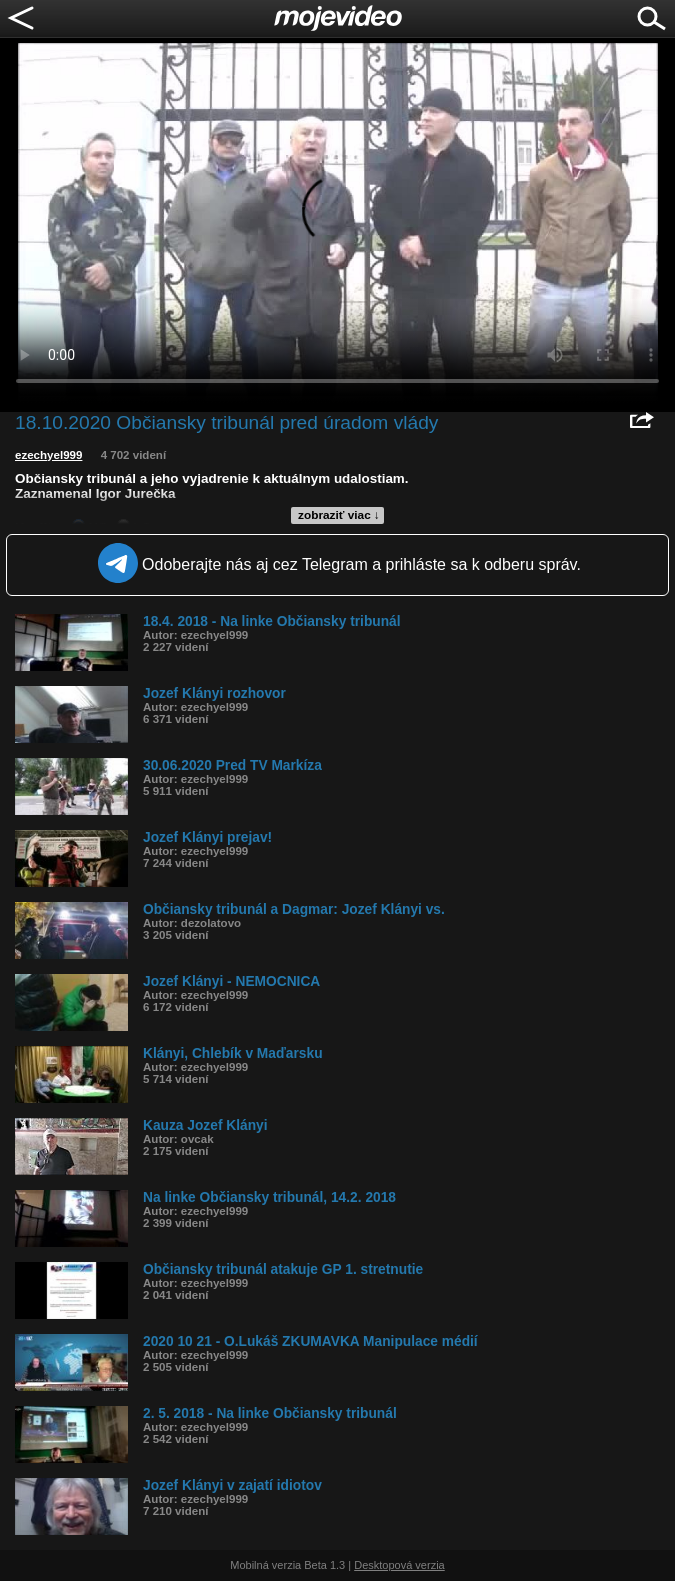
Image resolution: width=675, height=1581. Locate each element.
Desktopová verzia (399, 1565)
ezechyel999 (48, 455)
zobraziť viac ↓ (339, 515)
